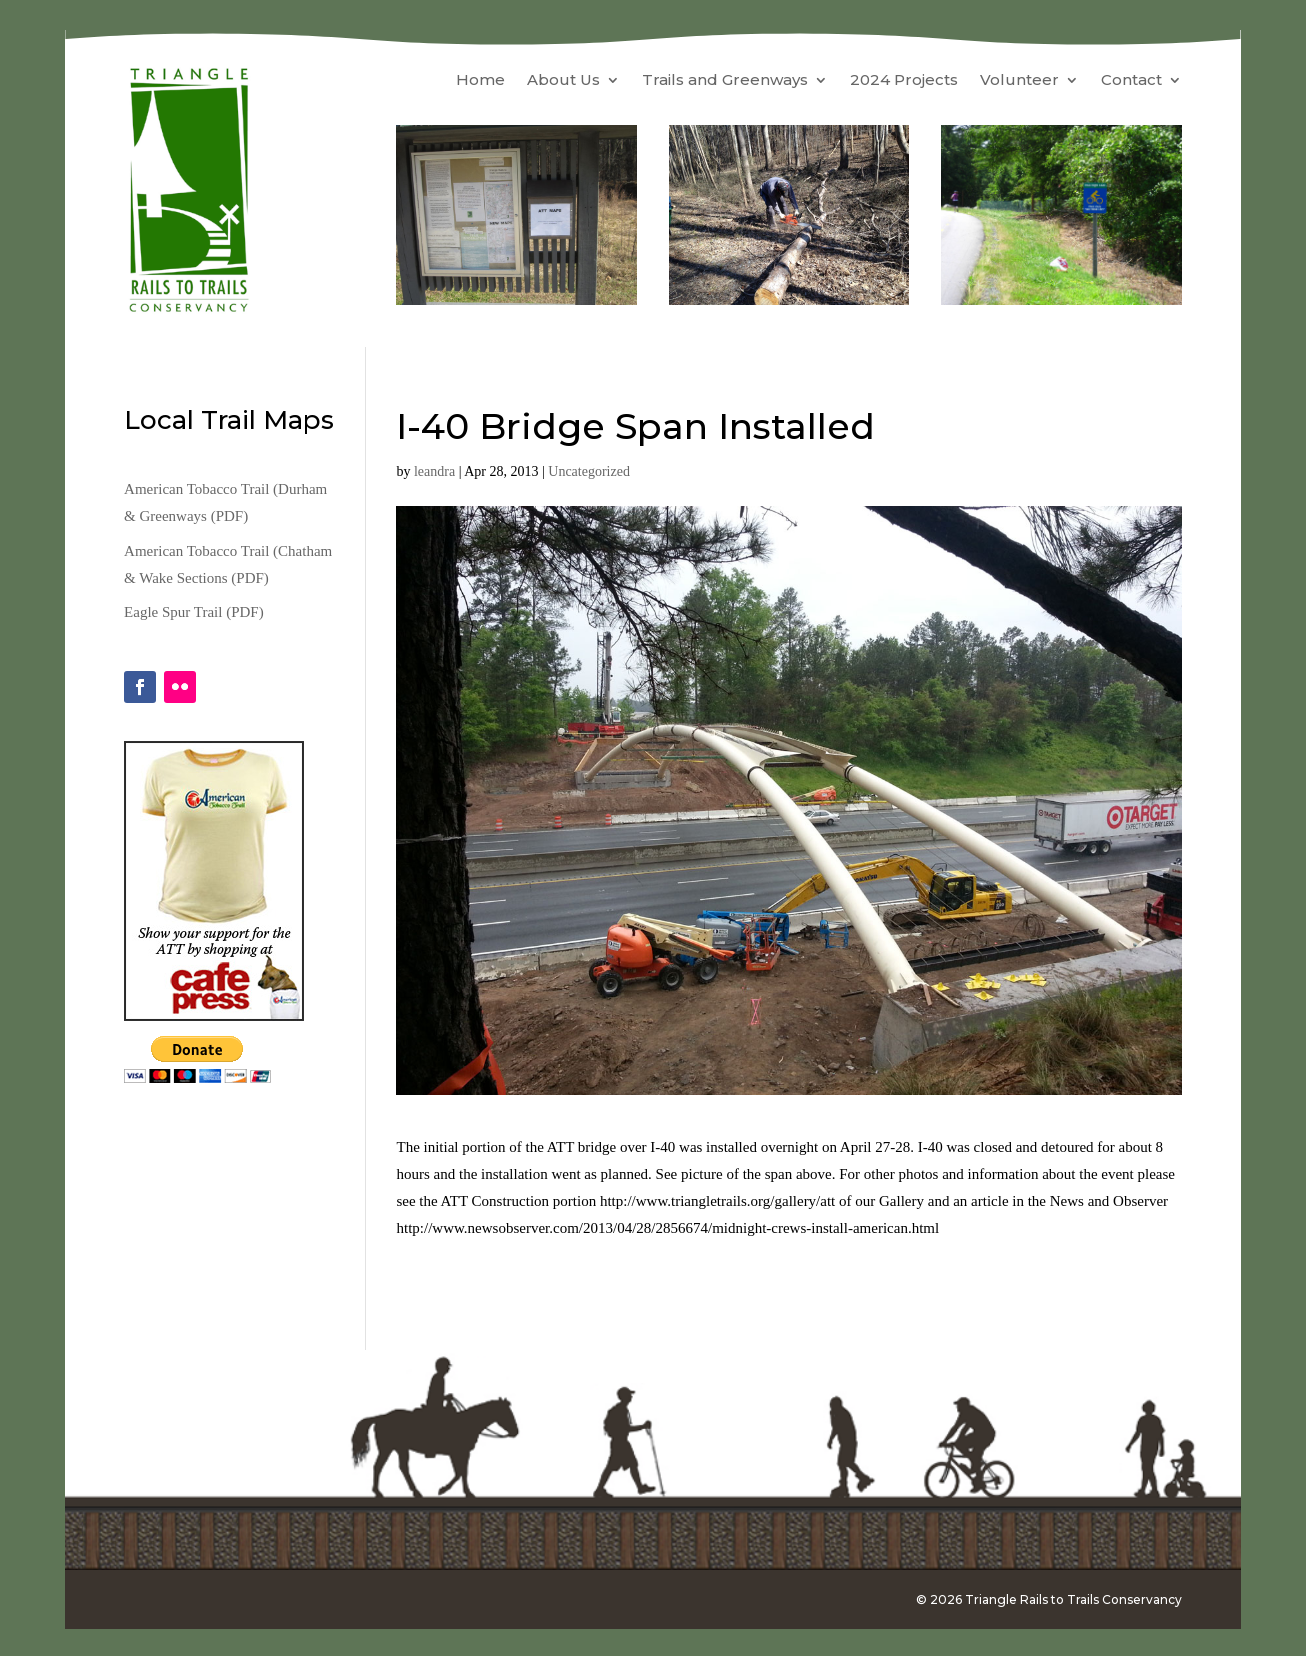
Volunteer (1019, 81)
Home (480, 81)
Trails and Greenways (725, 81)
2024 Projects (904, 81)
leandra (434, 471)
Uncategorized (589, 471)
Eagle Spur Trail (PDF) (194, 612)
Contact (1131, 81)
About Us (563, 81)
